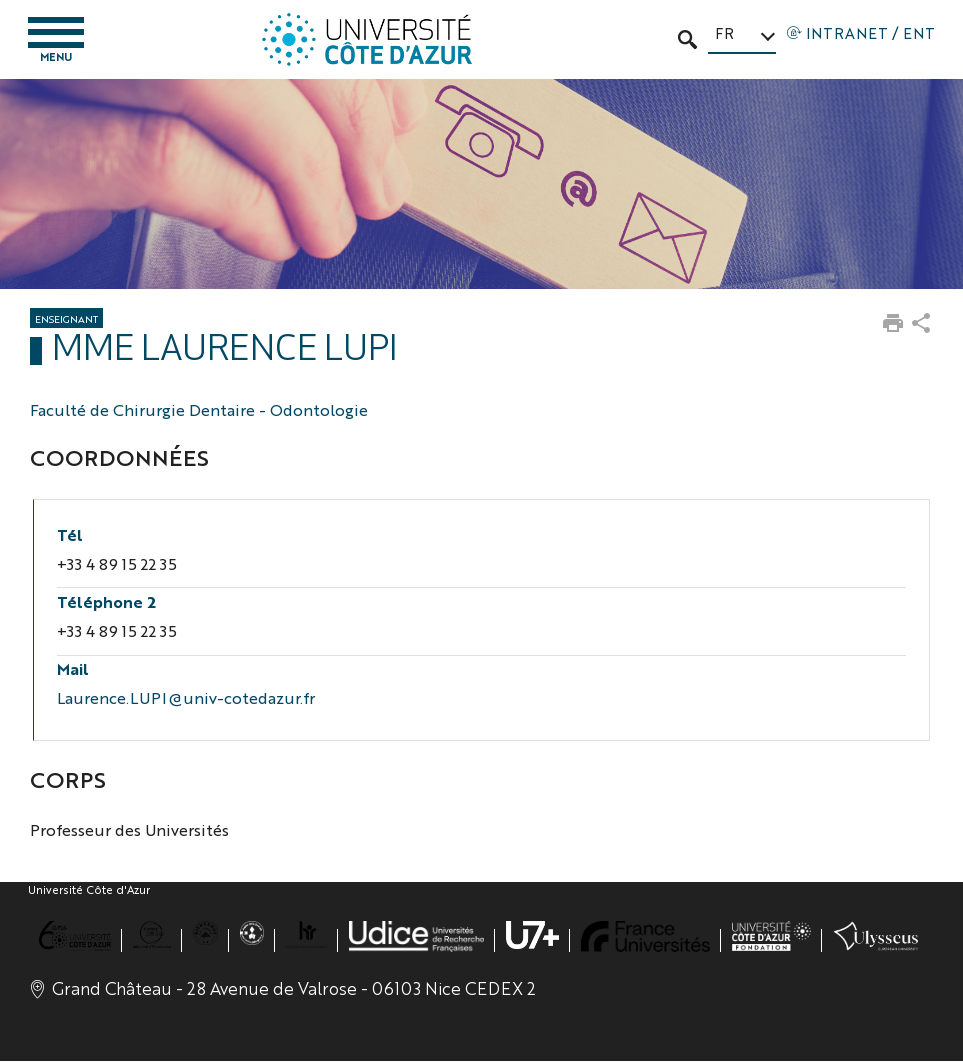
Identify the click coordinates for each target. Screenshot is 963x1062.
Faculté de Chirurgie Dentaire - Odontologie (199, 410)
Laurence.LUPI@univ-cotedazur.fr (186, 697)
